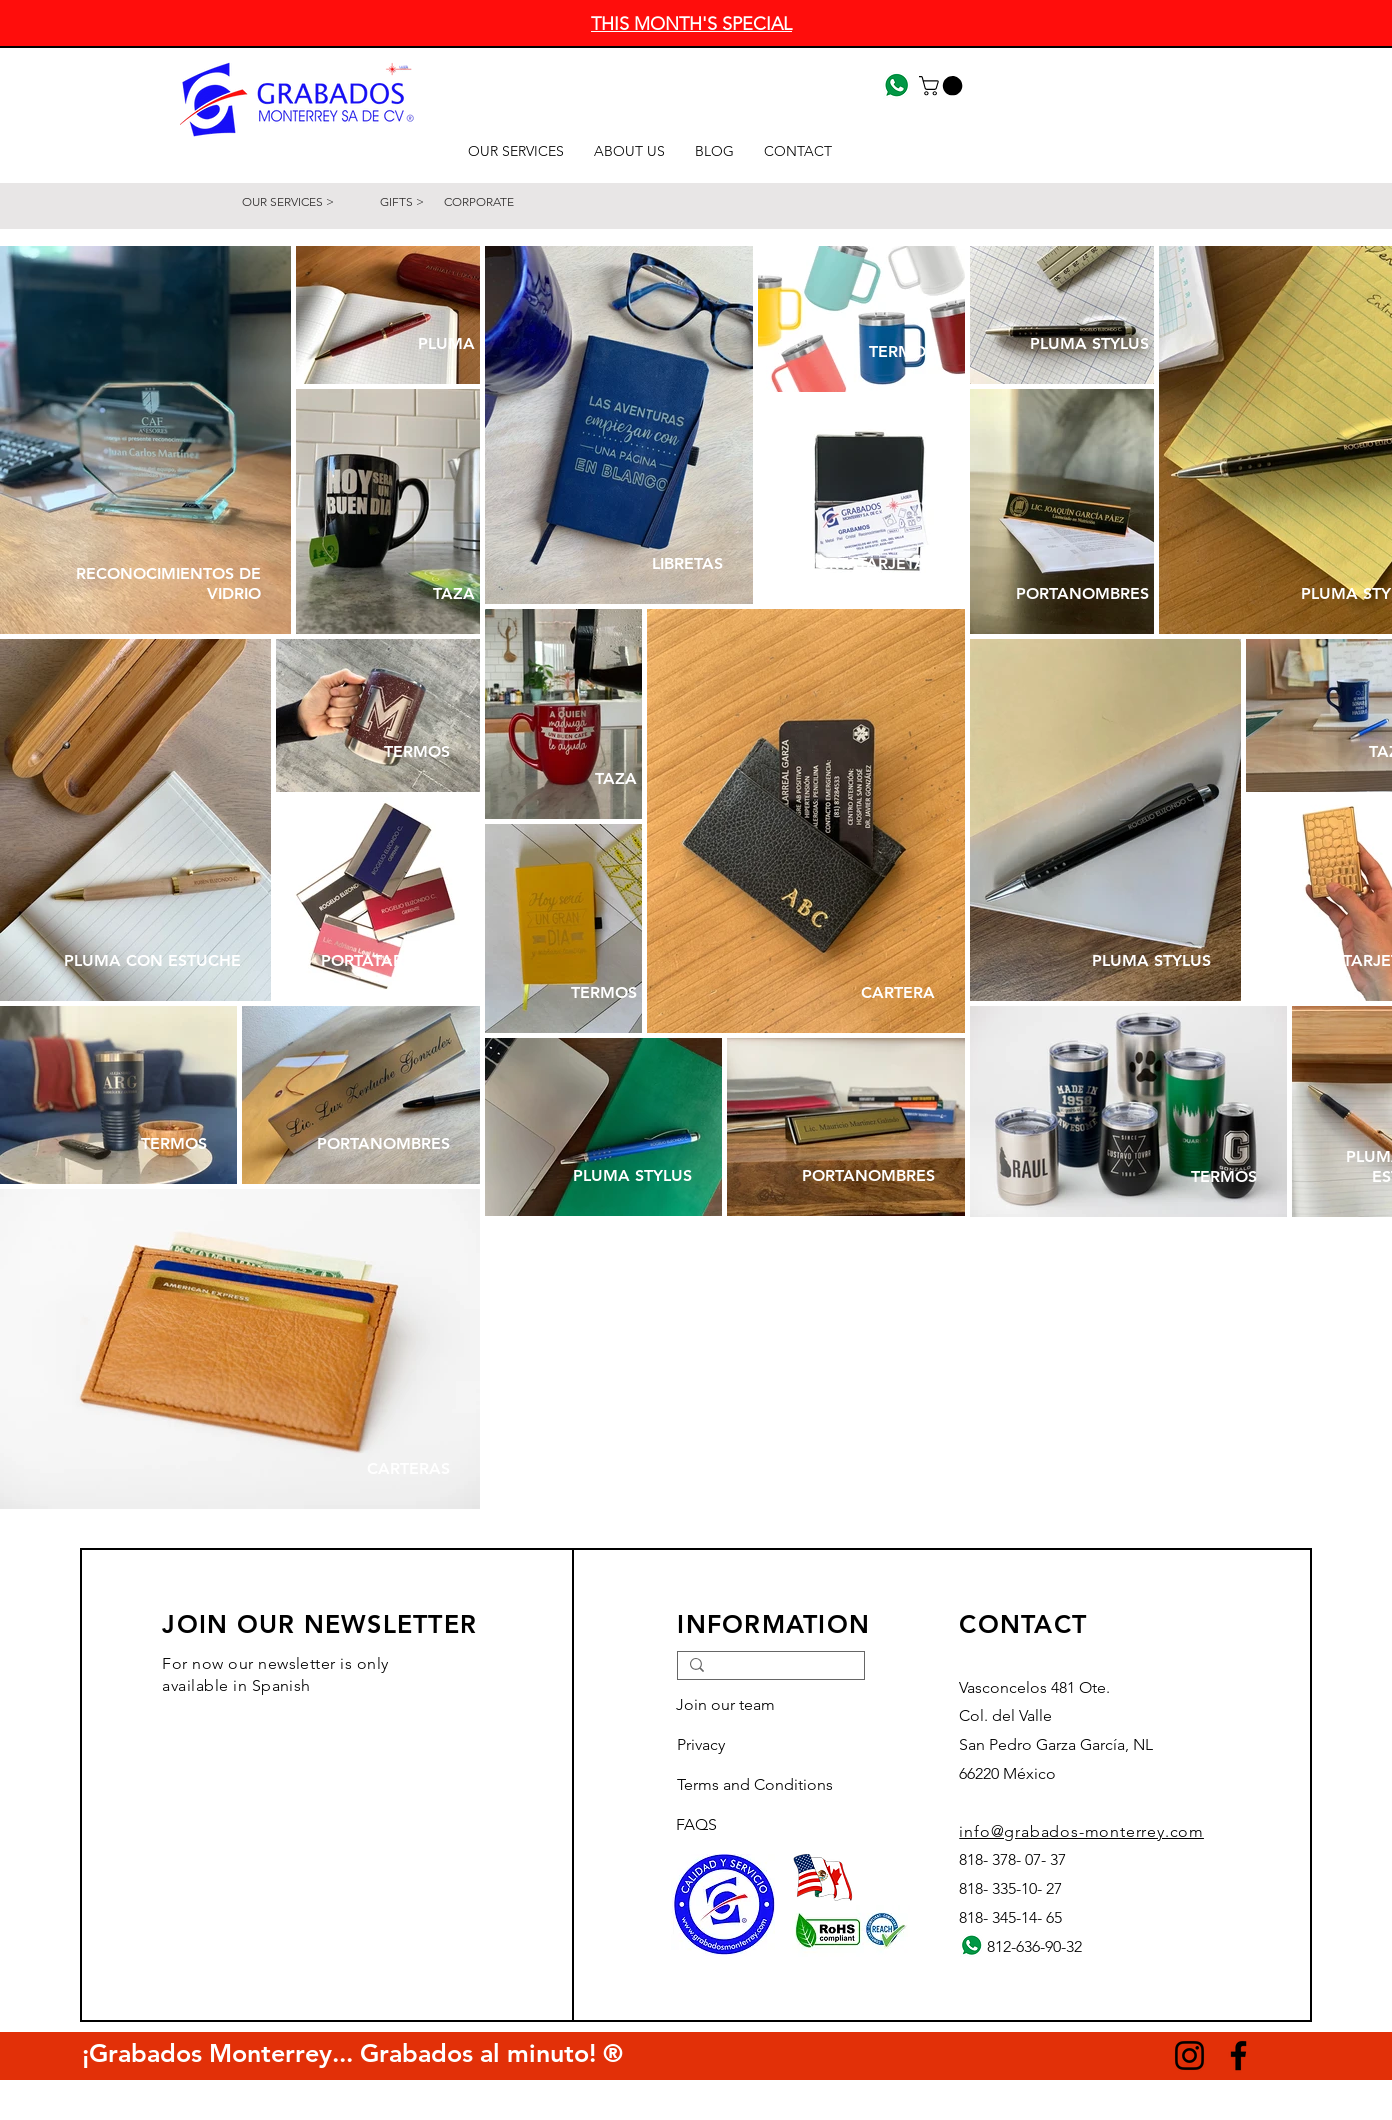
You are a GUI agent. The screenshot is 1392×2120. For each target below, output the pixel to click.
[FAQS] (747, 1826)
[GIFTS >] (402, 202)
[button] (943, 86)
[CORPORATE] (500, 202)
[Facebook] (1238, 2055)
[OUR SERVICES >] (288, 202)
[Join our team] (747, 1706)
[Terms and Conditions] (768, 1786)
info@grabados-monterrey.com (1081, 1831)
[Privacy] (748, 1746)
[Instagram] (1189, 2055)
